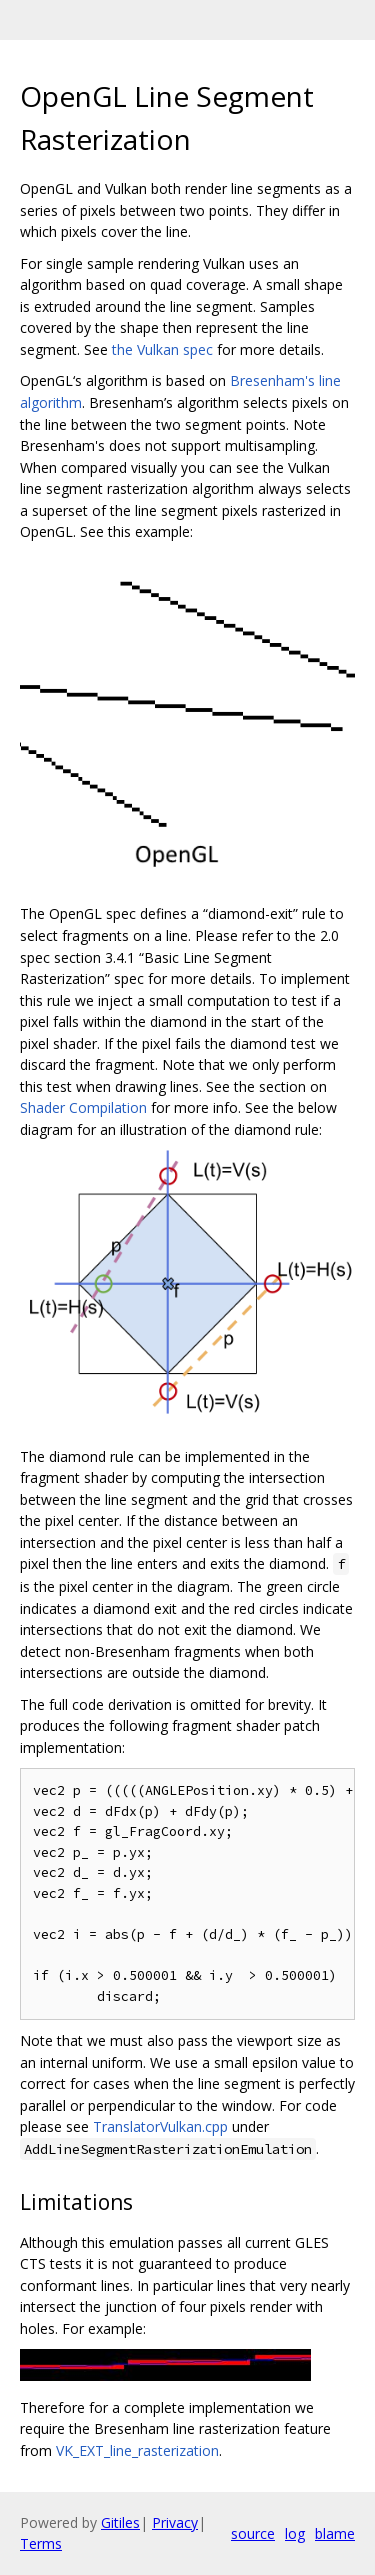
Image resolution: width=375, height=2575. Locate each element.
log (295, 2533)
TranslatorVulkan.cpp (160, 2126)
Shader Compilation (83, 1107)
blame (335, 2533)
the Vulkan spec (162, 349)
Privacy (175, 2522)
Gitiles (120, 2522)
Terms (41, 2543)
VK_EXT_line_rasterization (137, 2450)
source (253, 2533)
